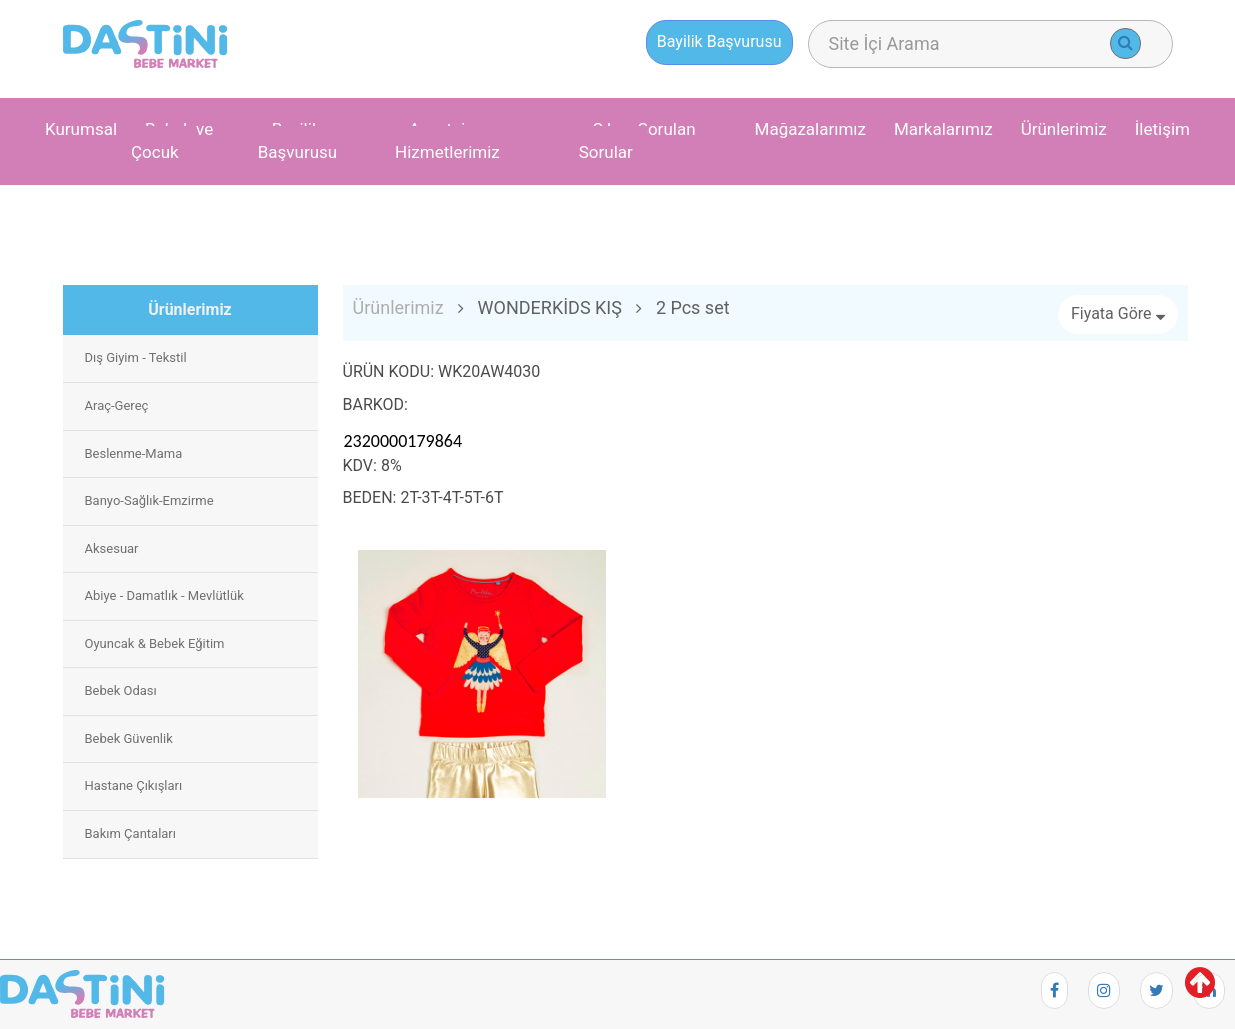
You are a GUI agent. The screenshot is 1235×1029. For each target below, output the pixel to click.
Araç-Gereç (117, 405)
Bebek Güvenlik (129, 738)
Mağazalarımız (810, 129)
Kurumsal (81, 129)
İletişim (1162, 129)
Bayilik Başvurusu (298, 140)
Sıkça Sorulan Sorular (637, 140)
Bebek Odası (121, 690)
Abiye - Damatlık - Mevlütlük (164, 595)
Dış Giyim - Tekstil (136, 357)
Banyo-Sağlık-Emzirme (149, 500)
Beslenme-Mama (134, 453)
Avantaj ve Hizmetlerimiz (447, 140)
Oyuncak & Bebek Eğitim (155, 643)
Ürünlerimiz (1064, 129)
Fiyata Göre (1118, 313)
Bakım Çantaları (131, 833)
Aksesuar (112, 548)
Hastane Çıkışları (134, 785)
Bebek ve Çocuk (172, 140)
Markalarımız (943, 129)
